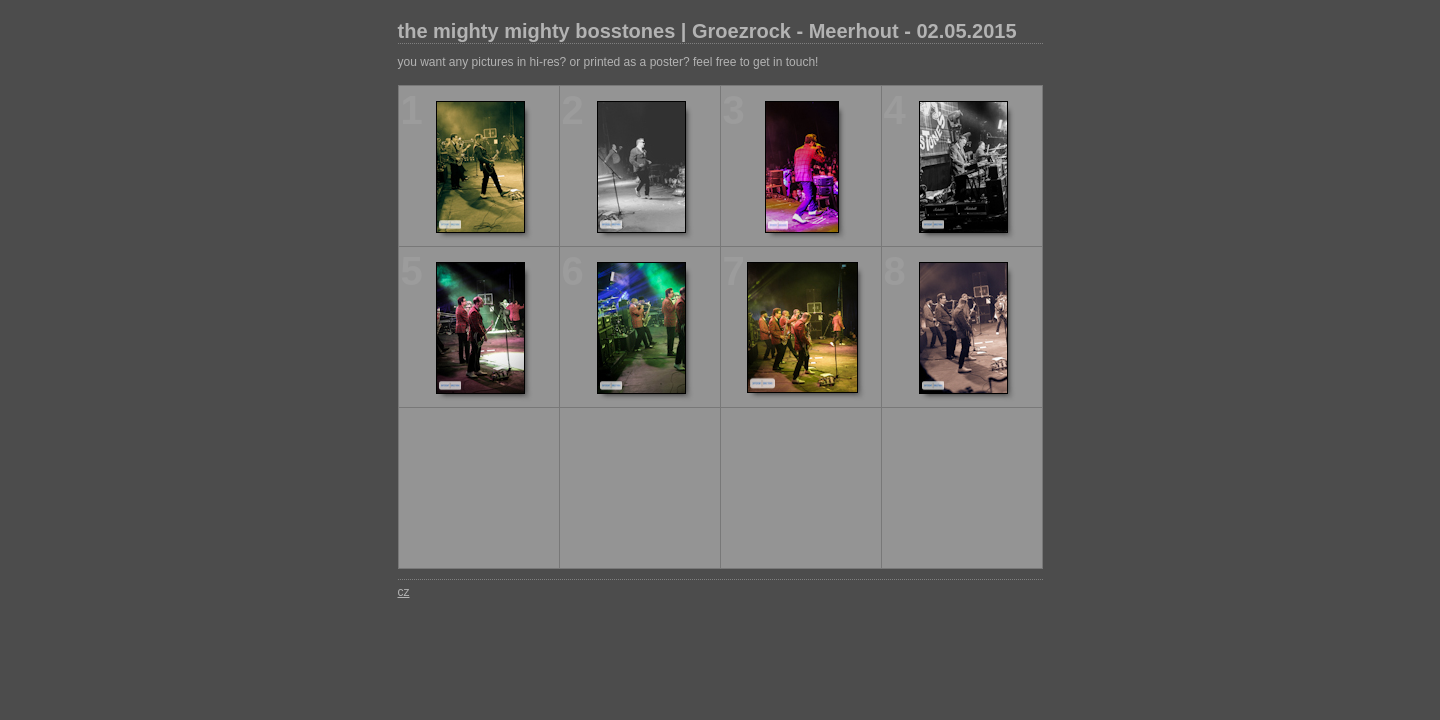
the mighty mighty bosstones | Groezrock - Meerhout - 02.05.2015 (707, 31)
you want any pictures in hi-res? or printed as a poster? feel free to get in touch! (608, 62)
